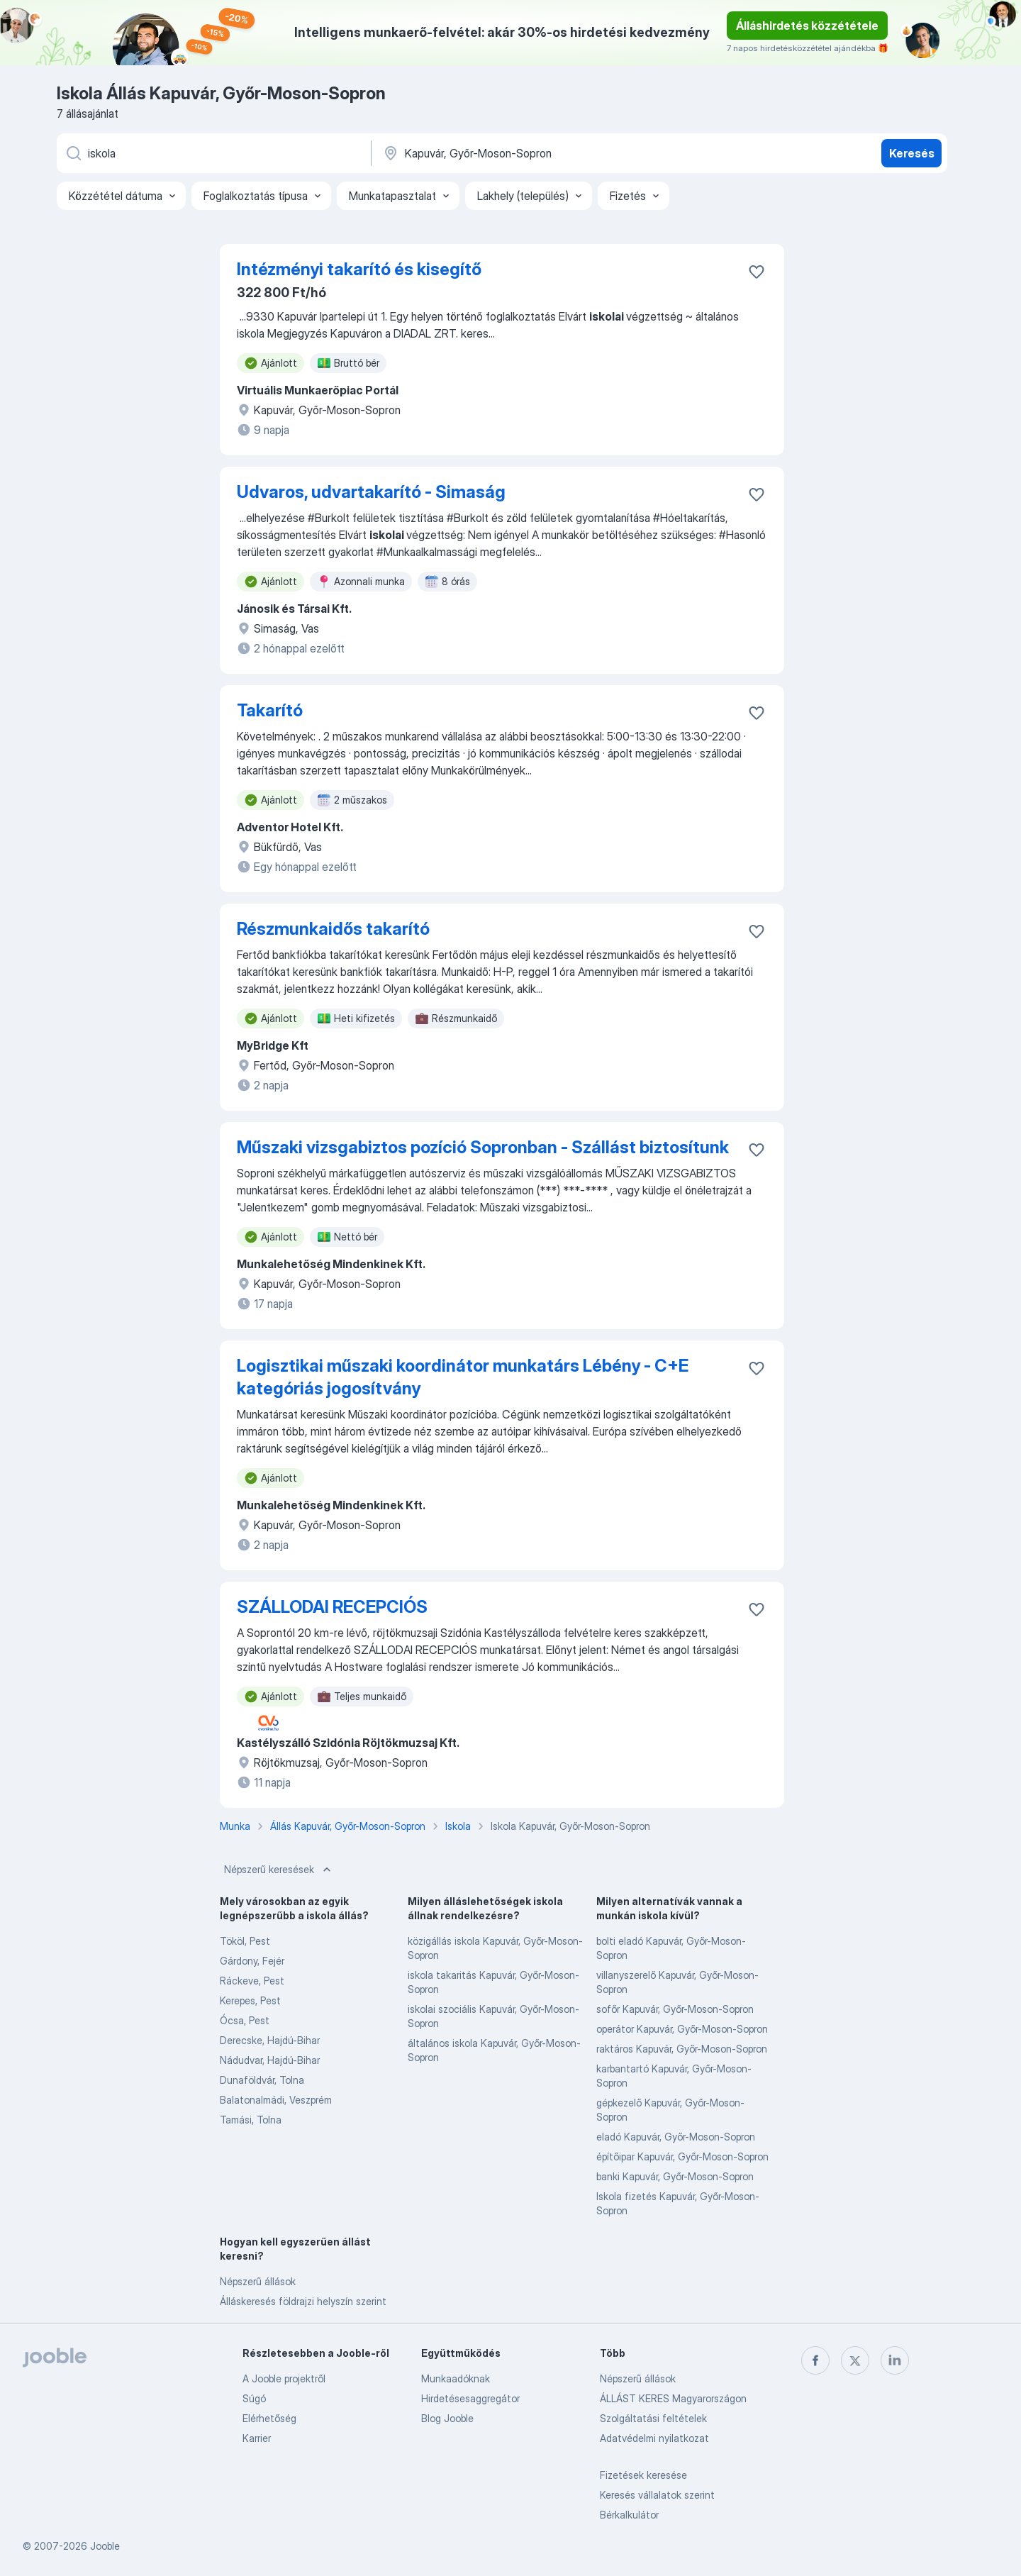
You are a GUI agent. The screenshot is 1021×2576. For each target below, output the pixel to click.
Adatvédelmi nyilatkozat (654, 2438)
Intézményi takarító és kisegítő (359, 269)
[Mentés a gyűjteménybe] (756, 272)
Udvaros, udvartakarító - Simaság (371, 492)
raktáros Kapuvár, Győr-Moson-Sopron (681, 2049)
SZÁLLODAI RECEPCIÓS (332, 1607)
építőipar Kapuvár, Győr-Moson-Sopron (682, 2156)
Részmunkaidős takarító (333, 928)
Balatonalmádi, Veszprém (276, 2100)
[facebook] (815, 2360)
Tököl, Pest (245, 1941)
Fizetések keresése (643, 2475)
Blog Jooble (447, 2418)
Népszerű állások (258, 2281)
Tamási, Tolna (250, 2120)
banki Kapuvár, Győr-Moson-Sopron (675, 2176)
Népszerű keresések (279, 1869)
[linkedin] (895, 2360)
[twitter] (855, 2360)
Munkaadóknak (455, 2378)
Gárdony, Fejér (252, 1961)
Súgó (254, 2398)
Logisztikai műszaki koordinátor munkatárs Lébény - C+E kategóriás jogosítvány (462, 1377)
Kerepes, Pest (250, 2000)
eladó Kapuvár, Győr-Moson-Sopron (675, 2137)
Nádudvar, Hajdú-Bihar (270, 2060)
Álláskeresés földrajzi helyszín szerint (303, 2301)
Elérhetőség (269, 2418)
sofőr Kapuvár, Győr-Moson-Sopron (675, 2009)
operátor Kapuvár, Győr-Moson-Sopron (682, 2029)
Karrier (256, 2438)
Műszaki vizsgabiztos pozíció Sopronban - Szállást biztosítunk (483, 1147)
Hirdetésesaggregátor (470, 2398)
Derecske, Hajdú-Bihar (270, 2040)
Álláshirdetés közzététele (807, 25)
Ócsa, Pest (244, 2020)
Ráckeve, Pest (252, 1981)
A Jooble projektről (283, 2378)
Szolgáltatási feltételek (653, 2418)
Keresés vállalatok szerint (657, 2495)
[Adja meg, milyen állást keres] (213, 153)
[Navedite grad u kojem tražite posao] (530, 153)
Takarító (270, 710)
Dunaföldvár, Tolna (262, 2080)
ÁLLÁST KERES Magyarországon (673, 2398)
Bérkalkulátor (629, 2515)
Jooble (105, 2546)
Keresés (911, 153)
